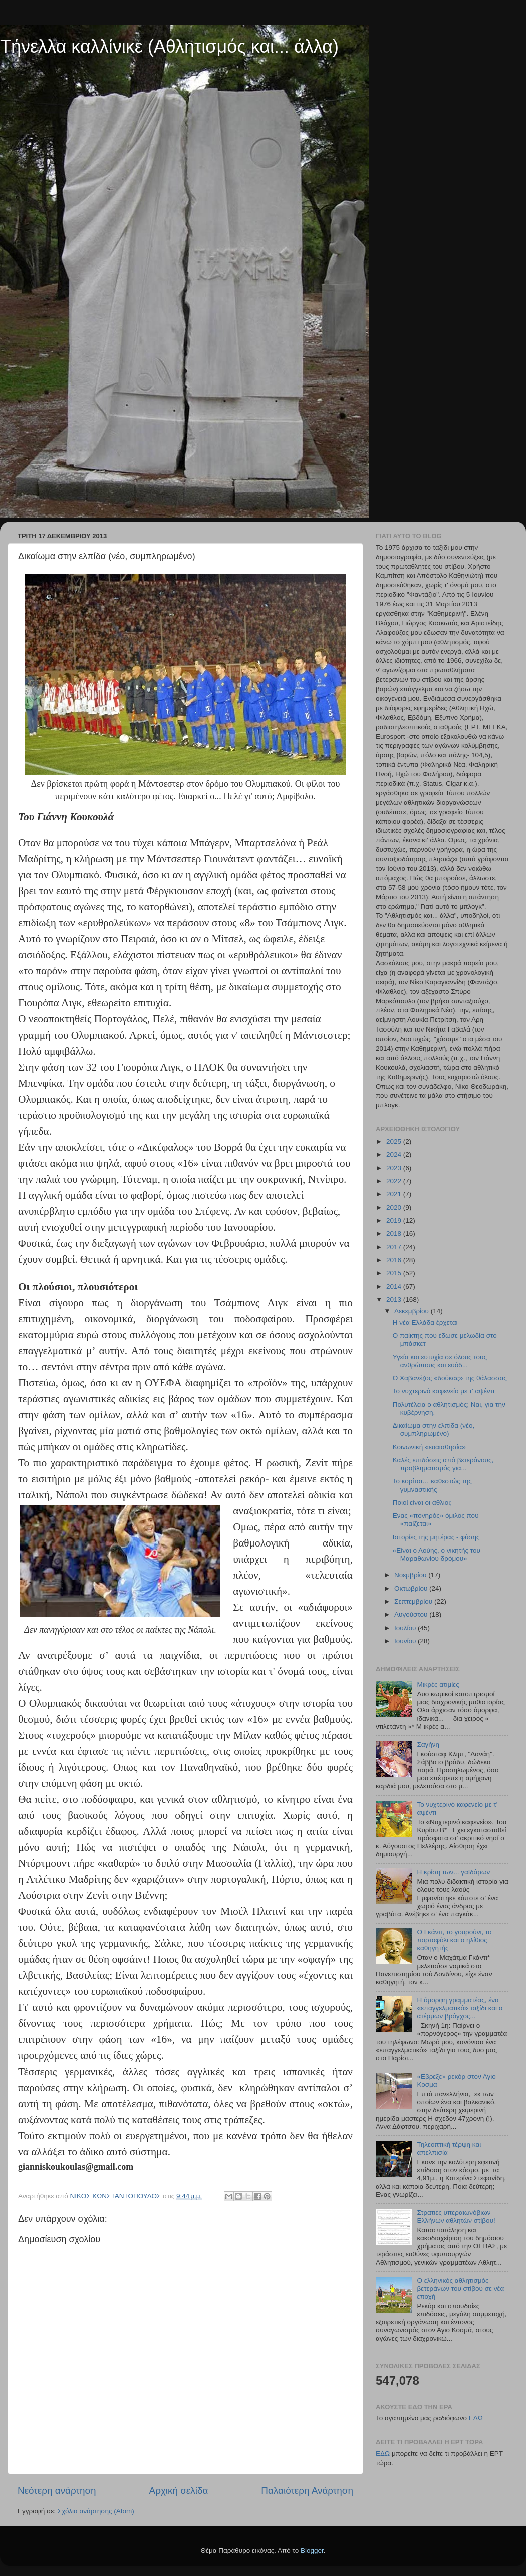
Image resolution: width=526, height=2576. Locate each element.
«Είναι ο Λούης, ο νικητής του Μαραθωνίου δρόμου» (436, 1554)
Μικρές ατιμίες (438, 1684)
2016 (394, 1260)
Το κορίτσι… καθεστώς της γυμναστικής (432, 1485)
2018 (394, 1233)
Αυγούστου (411, 1614)
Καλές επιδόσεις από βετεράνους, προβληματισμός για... (443, 1464)
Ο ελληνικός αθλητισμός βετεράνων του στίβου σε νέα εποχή (460, 2288)
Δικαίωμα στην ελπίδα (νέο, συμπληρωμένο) (434, 1429)
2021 (394, 1194)
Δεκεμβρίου (412, 1311)
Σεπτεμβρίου (414, 1601)
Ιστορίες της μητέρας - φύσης (436, 1537)
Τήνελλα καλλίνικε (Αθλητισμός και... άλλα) (169, 46)
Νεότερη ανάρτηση (57, 2490)
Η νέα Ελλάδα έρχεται (425, 1322)
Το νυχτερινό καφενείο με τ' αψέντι (443, 1391)
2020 (394, 1207)
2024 (394, 1154)
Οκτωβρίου (411, 1588)
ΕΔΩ (476, 2418)
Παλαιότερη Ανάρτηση (307, 2490)
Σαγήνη (428, 1744)
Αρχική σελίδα (178, 2490)
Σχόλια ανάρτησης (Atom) (96, 2511)
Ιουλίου (406, 1628)
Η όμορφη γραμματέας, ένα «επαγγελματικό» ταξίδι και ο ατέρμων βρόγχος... (459, 2008)
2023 (394, 1168)
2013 (394, 1299)
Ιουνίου (406, 1641)
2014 (394, 1286)
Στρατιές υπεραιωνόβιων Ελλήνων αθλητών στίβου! (456, 2216)
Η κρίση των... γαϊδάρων (453, 1872)
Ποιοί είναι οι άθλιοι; (422, 1502)
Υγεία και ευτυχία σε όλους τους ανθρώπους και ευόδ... (440, 1361)
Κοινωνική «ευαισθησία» (429, 1447)
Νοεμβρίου (411, 1575)
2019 (394, 1220)
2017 (394, 1247)
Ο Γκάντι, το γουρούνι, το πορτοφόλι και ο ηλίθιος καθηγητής (454, 1940)
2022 (394, 1181)
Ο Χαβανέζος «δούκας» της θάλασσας (450, 1378)
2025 (394, 1141)
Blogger (312, 2550)
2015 (394, 1273)
